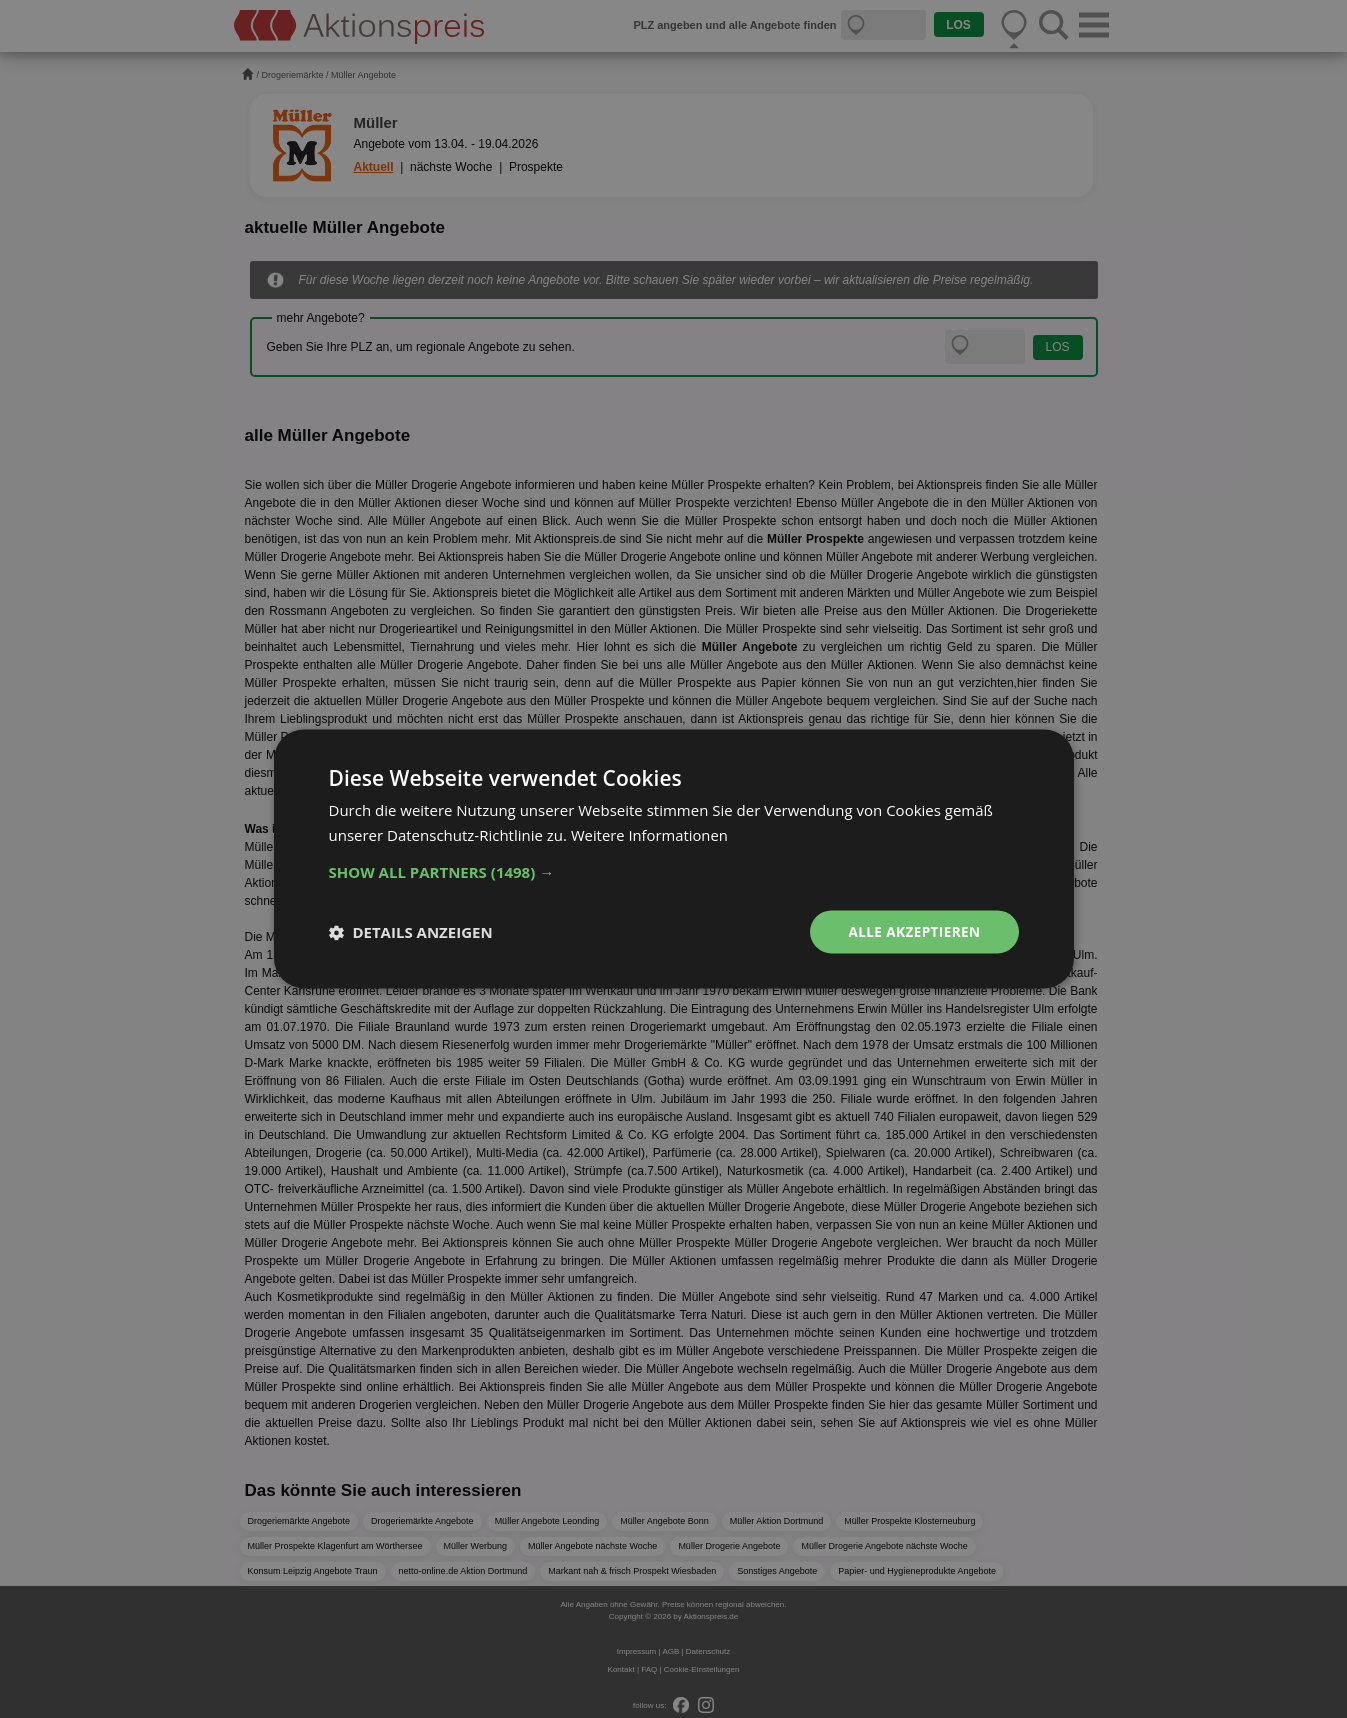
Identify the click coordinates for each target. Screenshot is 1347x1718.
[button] (674, 872)
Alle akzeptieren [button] (912, 931)
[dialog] (673, 859)
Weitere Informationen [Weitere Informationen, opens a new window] (650, 835)
